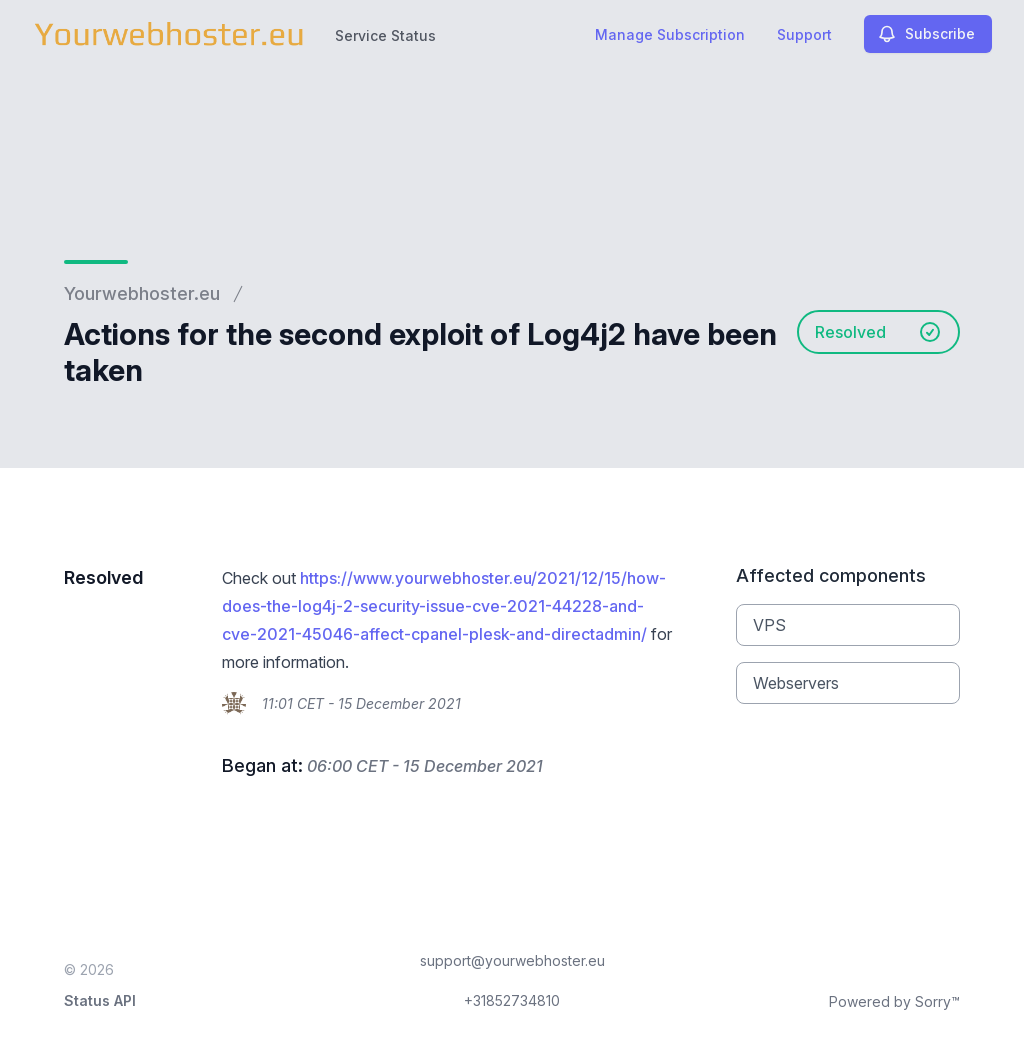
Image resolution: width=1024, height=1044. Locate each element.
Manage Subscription (670, 34)
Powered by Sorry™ (894, 1001)
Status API (100, 1000)
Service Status (385, 35)
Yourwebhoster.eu (142, 293)
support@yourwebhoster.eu (512, 960)
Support (804, 34)
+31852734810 (512, 1000)
